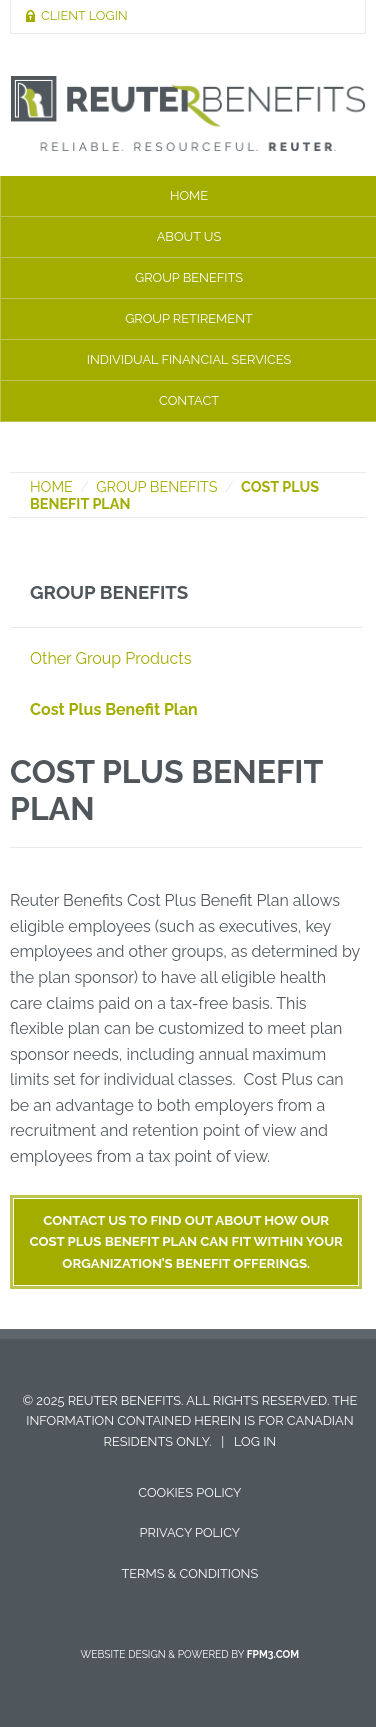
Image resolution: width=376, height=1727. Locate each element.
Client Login (84, 15)
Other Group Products (110, 658)
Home (51, 486)
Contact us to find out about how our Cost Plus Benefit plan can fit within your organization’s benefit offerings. (186, 1241)
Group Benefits (156, 486)
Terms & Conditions (190, 1573)
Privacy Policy (190, 1532)
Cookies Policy (189, 1492)
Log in (255, 1441)
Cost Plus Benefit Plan (114, 709)
